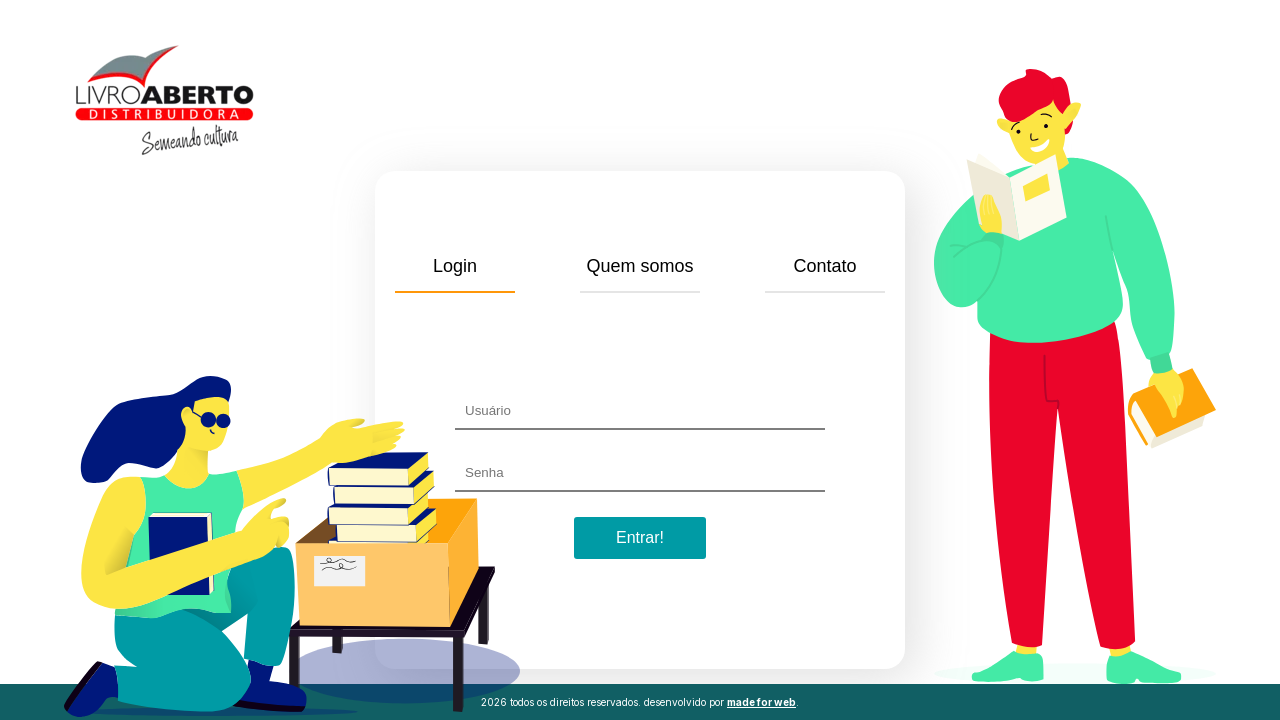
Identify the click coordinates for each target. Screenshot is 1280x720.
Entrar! (640, 537)
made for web (761, 702)
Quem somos (639, 266)
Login (455, 266)
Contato (824, 266)
